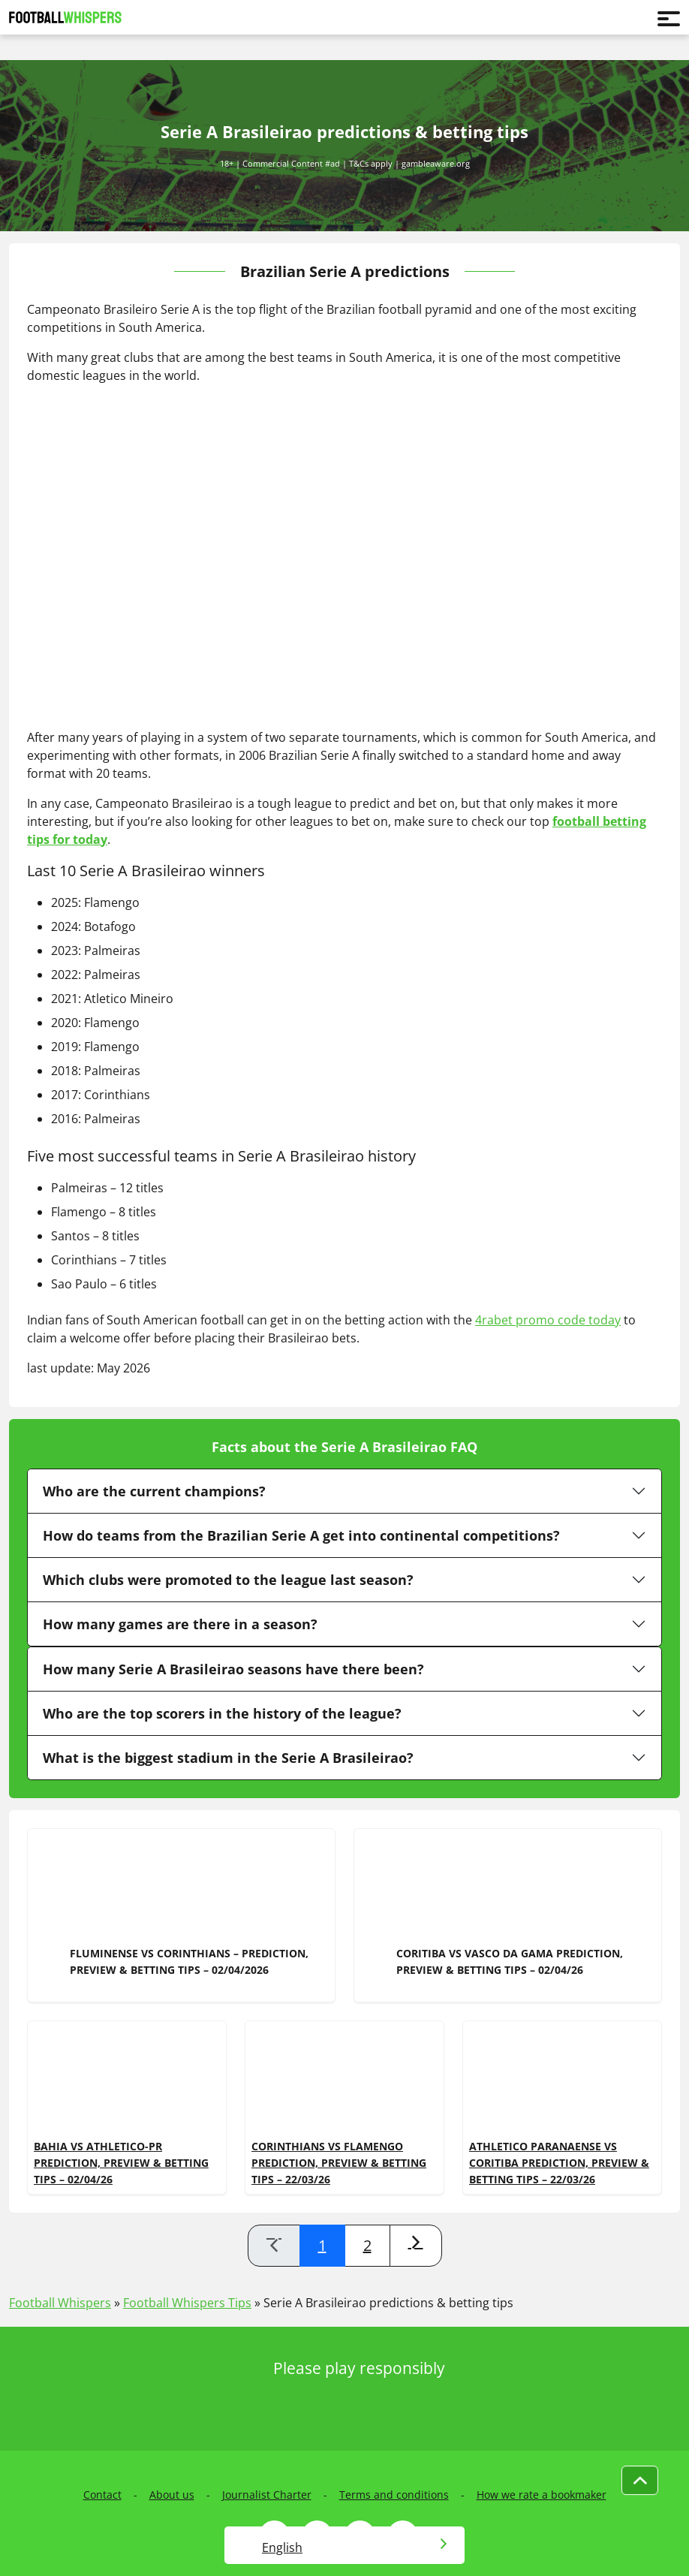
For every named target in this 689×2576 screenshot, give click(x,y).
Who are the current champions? (154, 1491)
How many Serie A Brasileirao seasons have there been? (233, 1669)
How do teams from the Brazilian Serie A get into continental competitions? (301, 1535)
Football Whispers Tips (187, 2302)
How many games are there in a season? (180, 1624)
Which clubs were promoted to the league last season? (228, 1580)
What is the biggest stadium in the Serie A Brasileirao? (228, 1758)
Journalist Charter (266, 2494)
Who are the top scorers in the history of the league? (222, 1713)
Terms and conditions (394, 2494)
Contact (102, 2494)
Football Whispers (60, 2302)
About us (171, 2494)
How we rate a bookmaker (541, 2494)
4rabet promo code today (548, 1320)
